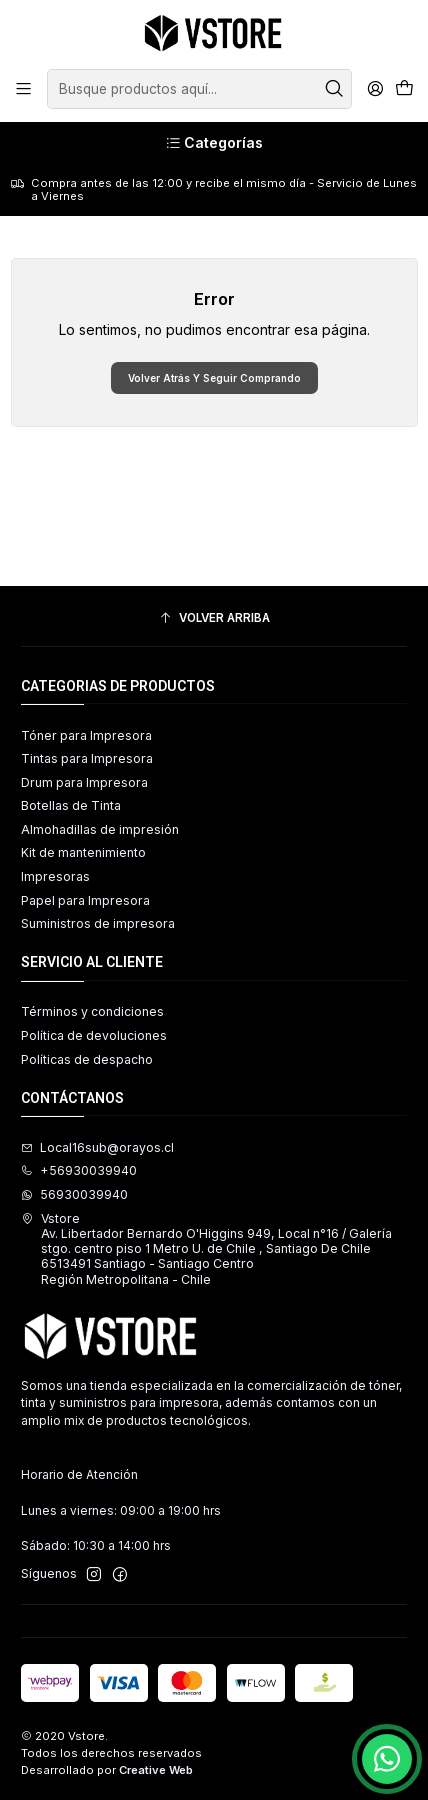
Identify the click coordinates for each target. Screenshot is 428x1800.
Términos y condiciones (92, 1011)
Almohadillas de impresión (100, 829)
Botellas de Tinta (71, 805)
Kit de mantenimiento (83, 852)
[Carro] (404, 89)
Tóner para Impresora (86, 735)
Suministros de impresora (98, 923)
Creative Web (156, 1770)
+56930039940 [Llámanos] (79, 1170)
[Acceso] (375, 89)
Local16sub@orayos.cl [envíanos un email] (97, 1147)
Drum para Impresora (84, 782)
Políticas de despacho (87, 1059)
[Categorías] (214, 143)
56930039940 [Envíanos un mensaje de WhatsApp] (74, 1194)
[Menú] (24, 89)
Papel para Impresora (85, 900)
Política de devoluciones (94, 1035)
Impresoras (55, 876)
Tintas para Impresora (87, 758)
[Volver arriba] (214, 619)
